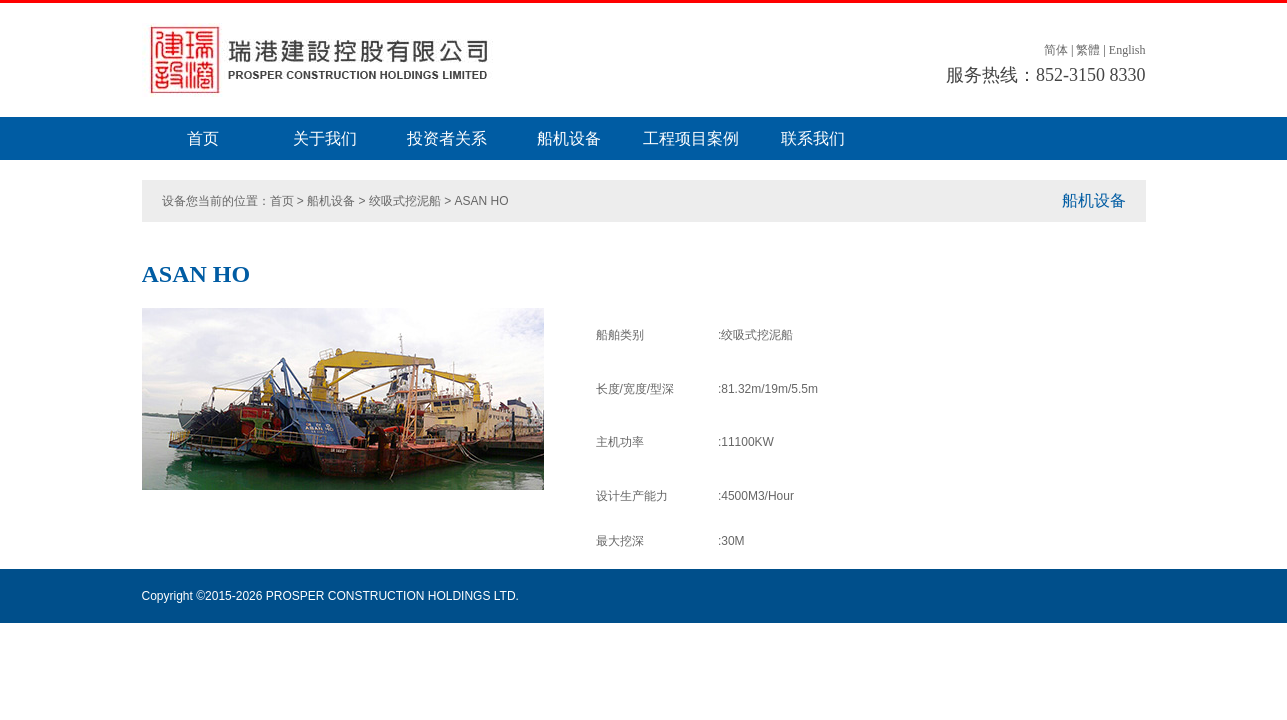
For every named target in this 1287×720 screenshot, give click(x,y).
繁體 (1088, 50)
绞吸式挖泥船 (405, 201)
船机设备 (569, 138)
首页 (203, 138)
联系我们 (813, 138)
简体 (1056, 50)
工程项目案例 (691, 138)
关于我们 (325, 138)
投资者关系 (447, 138)
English (1127, 50)
